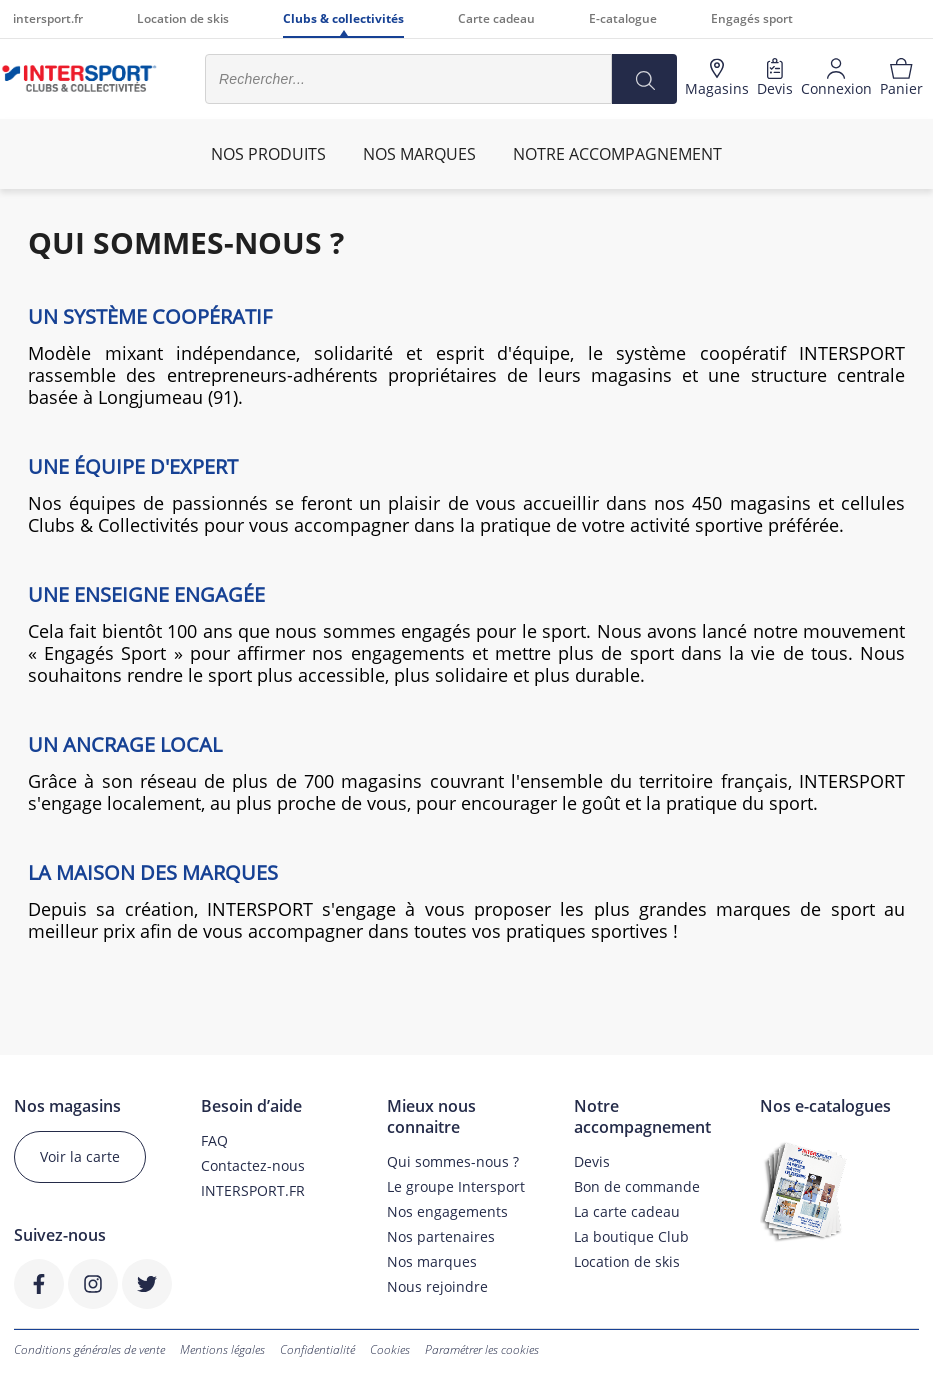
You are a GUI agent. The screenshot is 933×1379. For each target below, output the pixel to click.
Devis (592, 1161)
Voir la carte (80, 1156)
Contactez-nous (253, 1165)
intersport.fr (48, 18)
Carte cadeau (496, 18)
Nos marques (432, 1261)
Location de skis (183, 18)
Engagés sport (752, 18)
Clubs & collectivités (343, 18)
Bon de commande (637, 1186)
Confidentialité (317, 1349)
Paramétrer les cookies (482, 1349)
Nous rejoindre (437, 1286)
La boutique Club (631, 1236)
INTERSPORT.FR (253, 1190)
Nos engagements (447, 1211)
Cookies (390, 1349)
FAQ (214, 1140)
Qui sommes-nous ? (453, 1161)
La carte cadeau (627, 1211)
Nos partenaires (441, 1236)
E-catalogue (623, 18)
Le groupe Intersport (456, 1186)
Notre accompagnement (617, 154)
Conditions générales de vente (89, 1349)
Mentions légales (222, 1349)
